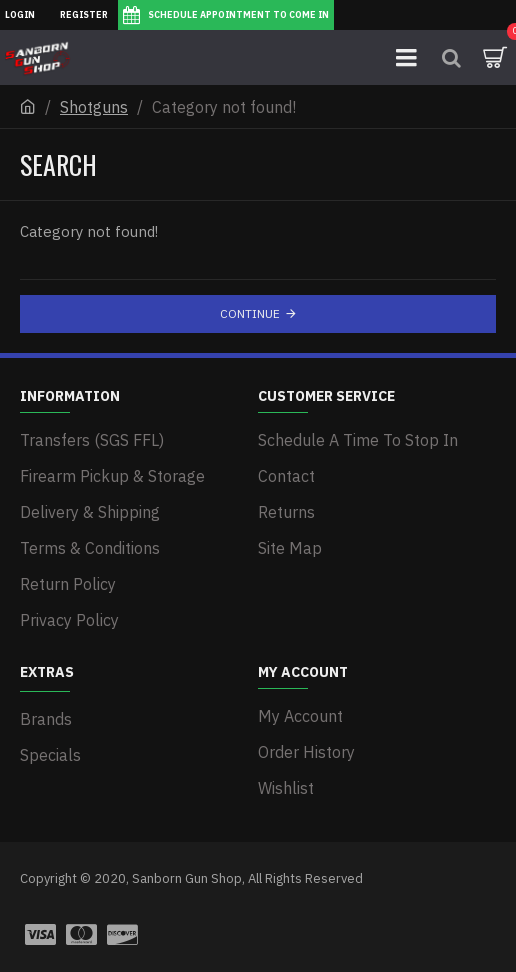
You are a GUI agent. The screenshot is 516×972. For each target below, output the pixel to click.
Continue (250, 313)
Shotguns (94, 107)
